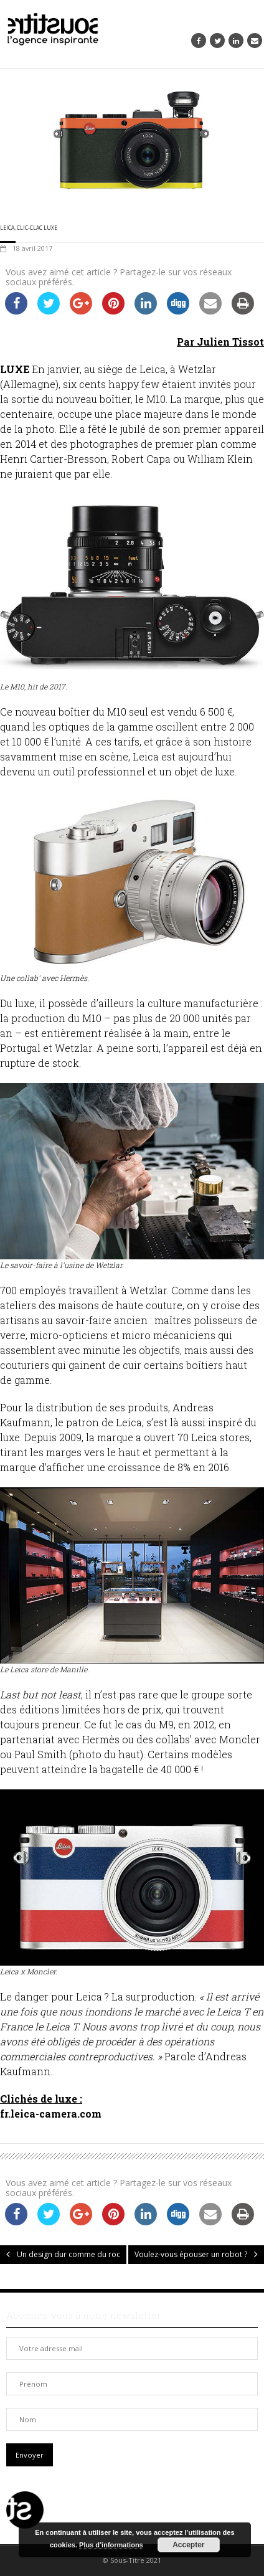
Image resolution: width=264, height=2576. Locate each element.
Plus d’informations (111, 2545)
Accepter (188, 2544)
